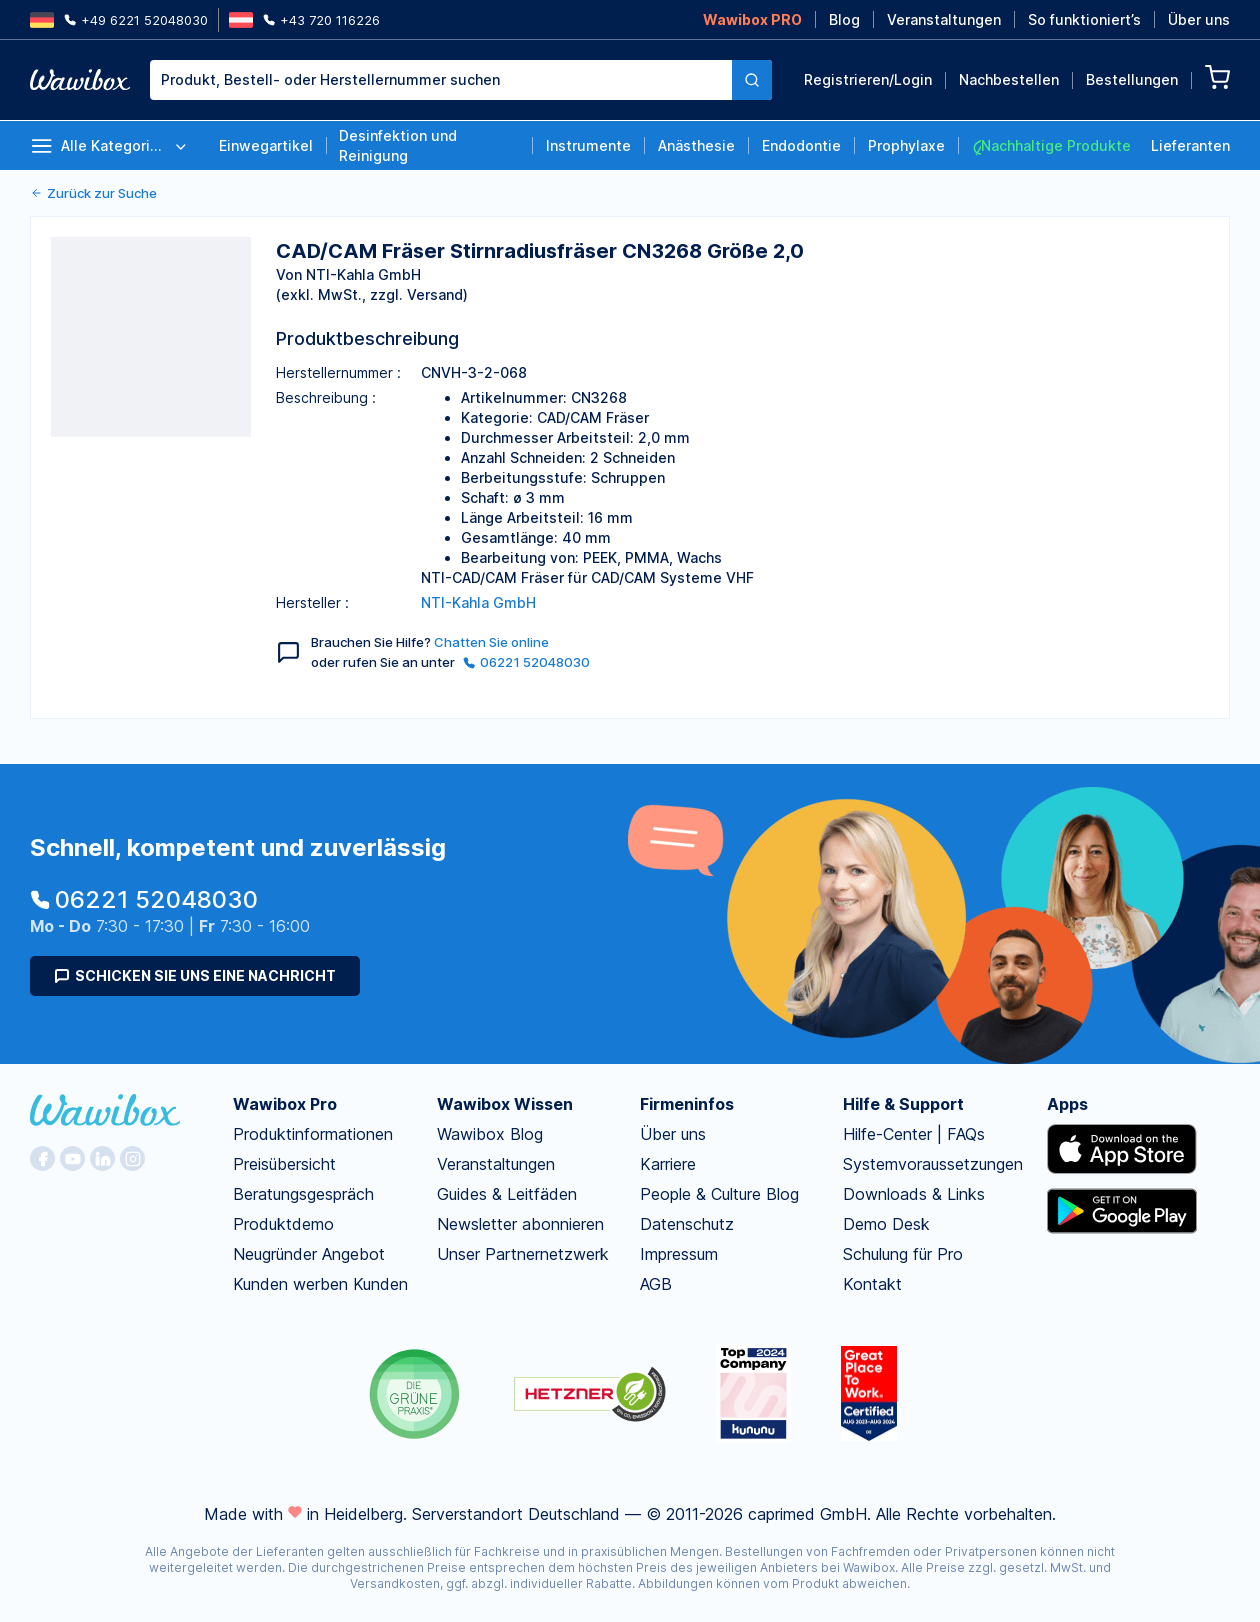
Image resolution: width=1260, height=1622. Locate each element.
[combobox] (461, 80)
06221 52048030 (526, 662)
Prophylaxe (906, 145)
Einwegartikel (266, 145)
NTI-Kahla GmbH (478, 602)
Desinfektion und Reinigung (398, 145)
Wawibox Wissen (505, 1104)
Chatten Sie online (491, 642)
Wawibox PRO (752, 19)
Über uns (1199, 19)
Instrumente (588, 145)
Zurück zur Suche (93, 193)
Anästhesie (696, 145)
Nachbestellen (1009, 79)
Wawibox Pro (285, 1104)
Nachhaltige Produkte (1051, 146)
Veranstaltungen (944, 19)
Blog (844, 19)
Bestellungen (1132, 79)
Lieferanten (1190, 145)
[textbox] (441, 80)
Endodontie (801, 145)
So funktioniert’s (1084, 19)
